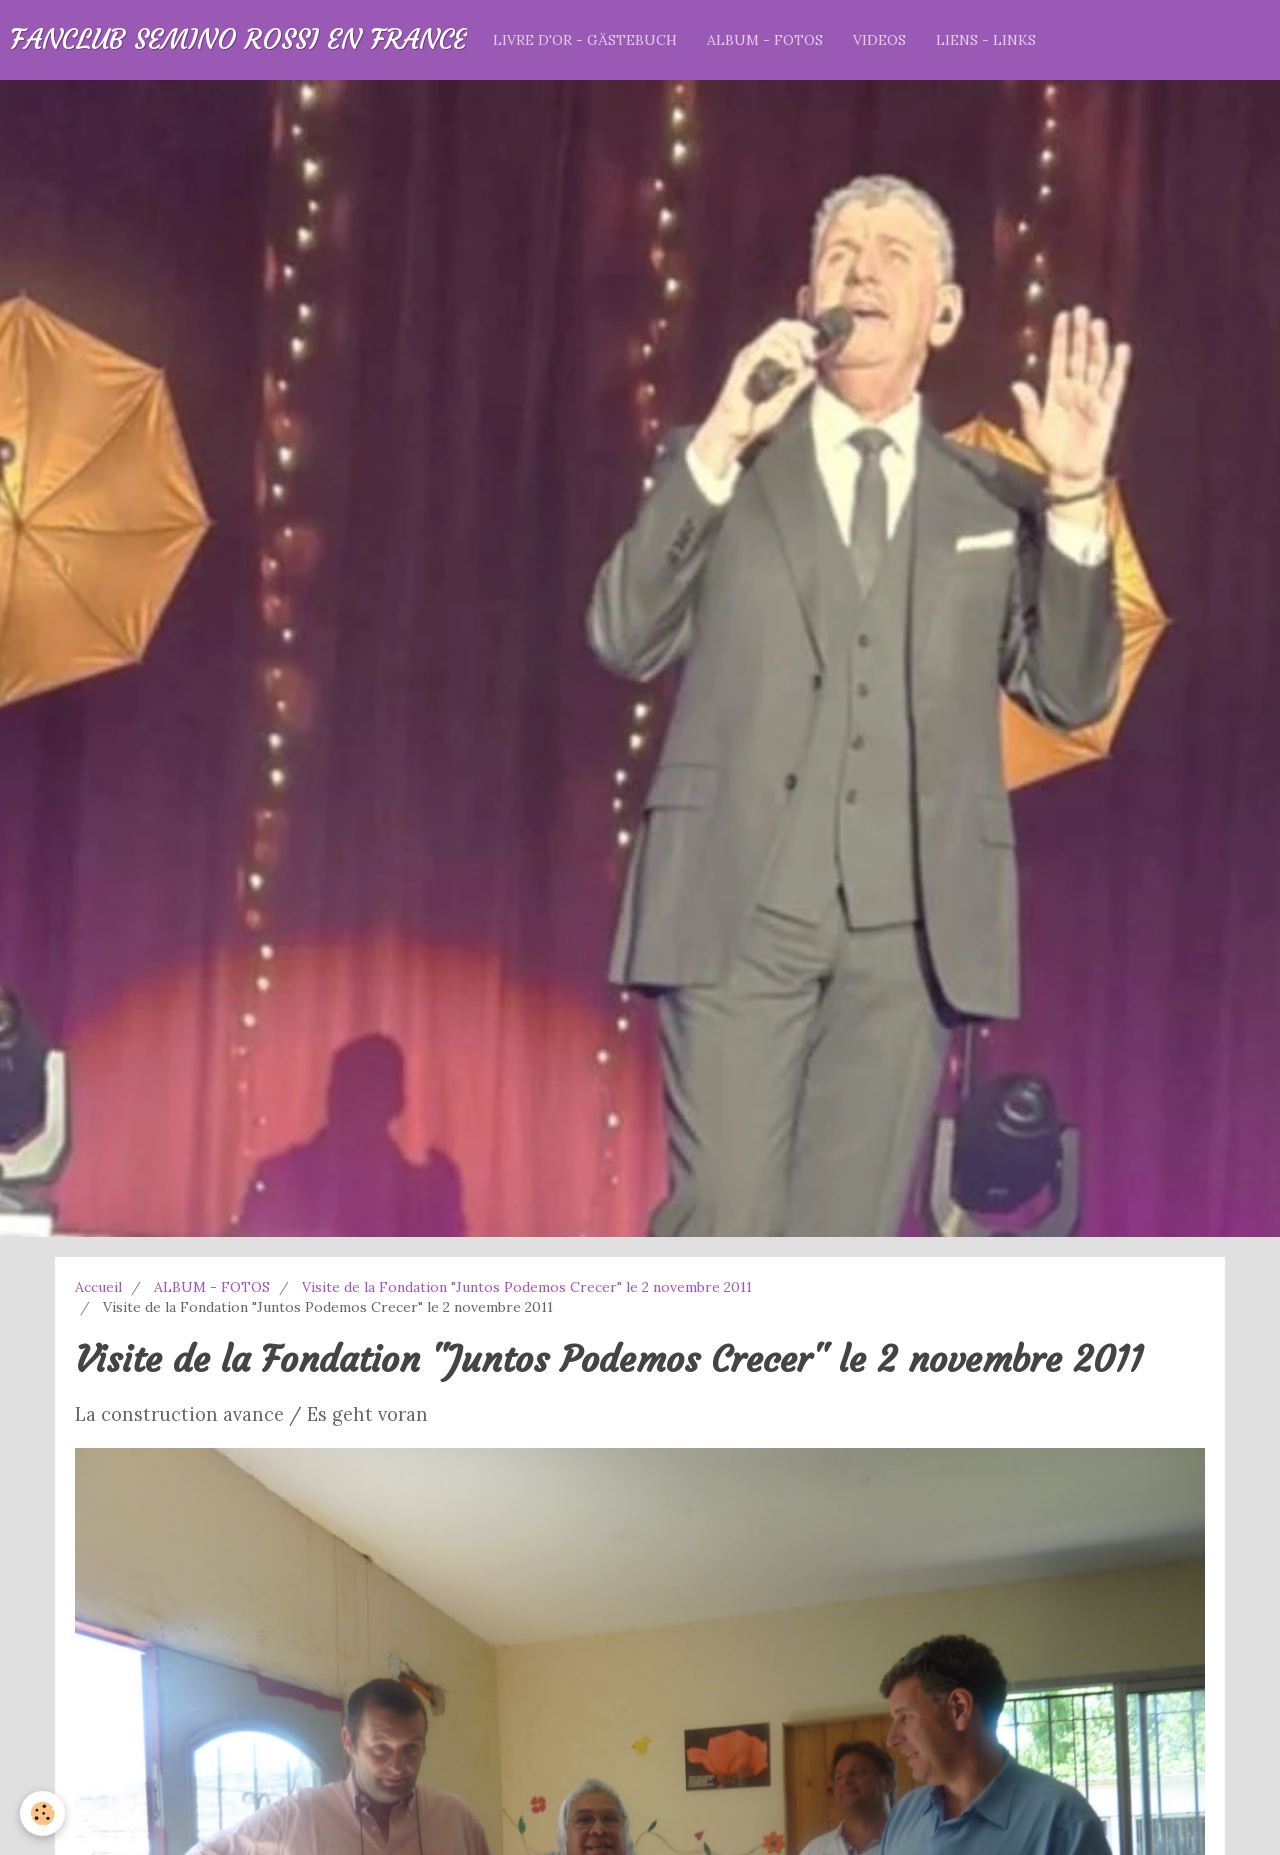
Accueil (98, 1287)
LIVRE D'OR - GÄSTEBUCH (585, 40)
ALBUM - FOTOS (765, 40)
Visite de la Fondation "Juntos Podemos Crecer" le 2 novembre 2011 (527, 1287)
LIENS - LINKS (986, 40)
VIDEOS (879, 40)
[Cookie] (42, 1813)
